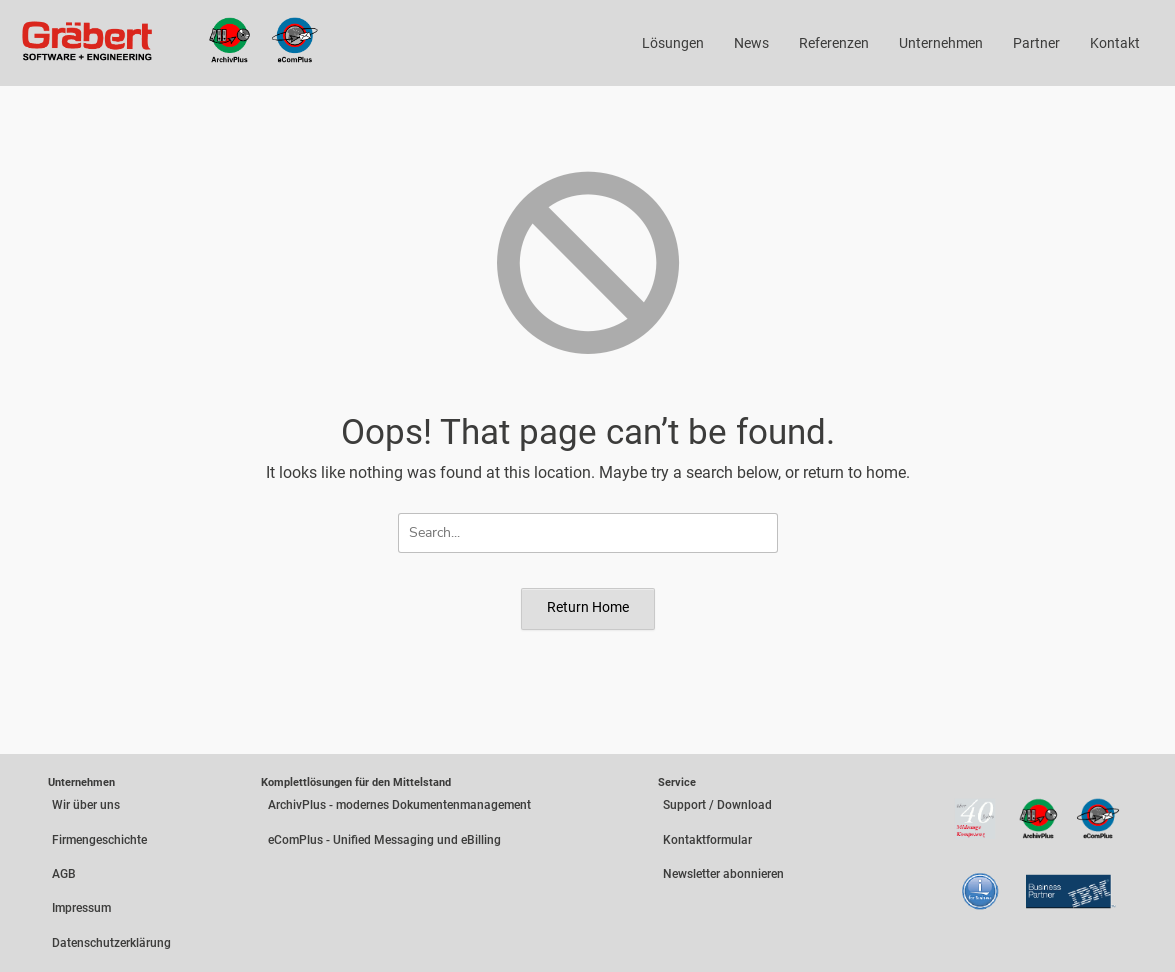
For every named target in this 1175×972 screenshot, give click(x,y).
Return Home (588, 607)
